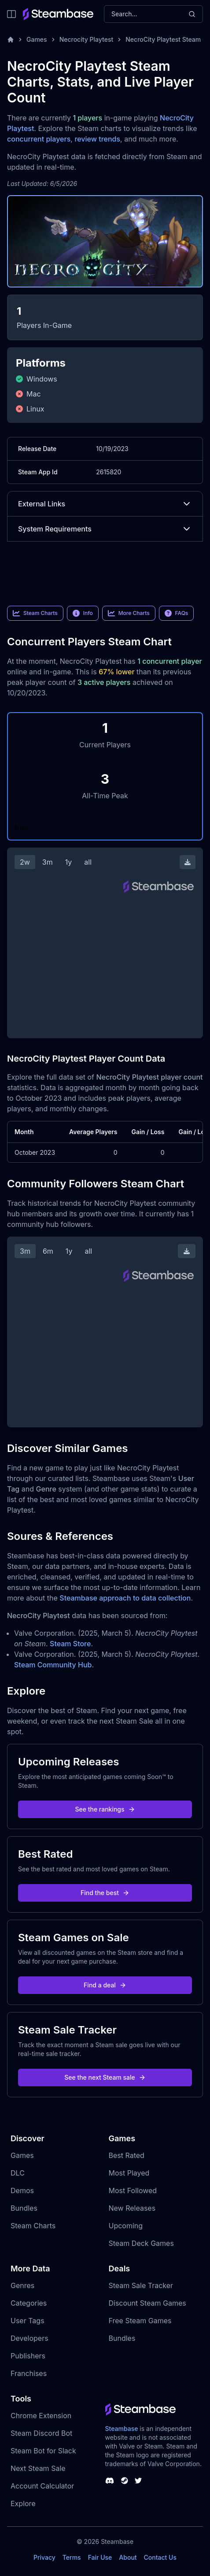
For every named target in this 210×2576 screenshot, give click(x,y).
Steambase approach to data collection (125, 1598)
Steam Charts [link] (35, 613)
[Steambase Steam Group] (124, 2480)
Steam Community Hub (53, 1664)
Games (36, 39)
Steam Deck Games (141, 2243)
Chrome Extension (41, 2415)
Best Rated (126, 2155)
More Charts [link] (129, 613)
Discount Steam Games (147, 2303)
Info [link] (83, 613)
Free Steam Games (140, 2320)
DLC (18, 2172)
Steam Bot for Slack (43, 2450)
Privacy (44, 2557)
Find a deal (105, 1985)
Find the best (105, 1892)
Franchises (29, 2373)
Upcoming (126, 2225)
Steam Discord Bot (41, 2433)
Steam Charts (33, 2225)
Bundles (24, 2208)
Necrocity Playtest (86, 39)
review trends (97, 139)
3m (47, 862)
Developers (29, 2338)
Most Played (129, 2172)
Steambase (121, 2428)
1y (68, 862)
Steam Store (70, 1643)
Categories (29, 2303)
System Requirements (105, 529)
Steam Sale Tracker (141, 2285)
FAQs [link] (176, 613)
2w (25, 862)
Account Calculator (42, 2485)
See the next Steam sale (105, 2077)
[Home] (10, 39)
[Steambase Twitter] (138, 2480)
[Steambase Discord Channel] (109, 2480)
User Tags (27, 2320)
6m (48, 1251)
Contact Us (160, 2557)
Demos (22, 2190)
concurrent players (38, 139)
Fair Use (100, 2557)
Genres (22, 2285)
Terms (72, 2557)
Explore (23, 2503)
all (88, 862)
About (127, 2557)
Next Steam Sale (38, 2468)
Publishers (28, 2355)
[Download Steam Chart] (187, 862)
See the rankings (105, 1809)
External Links (105, 503)
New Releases (132, 2208)
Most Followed (133, 2190)
